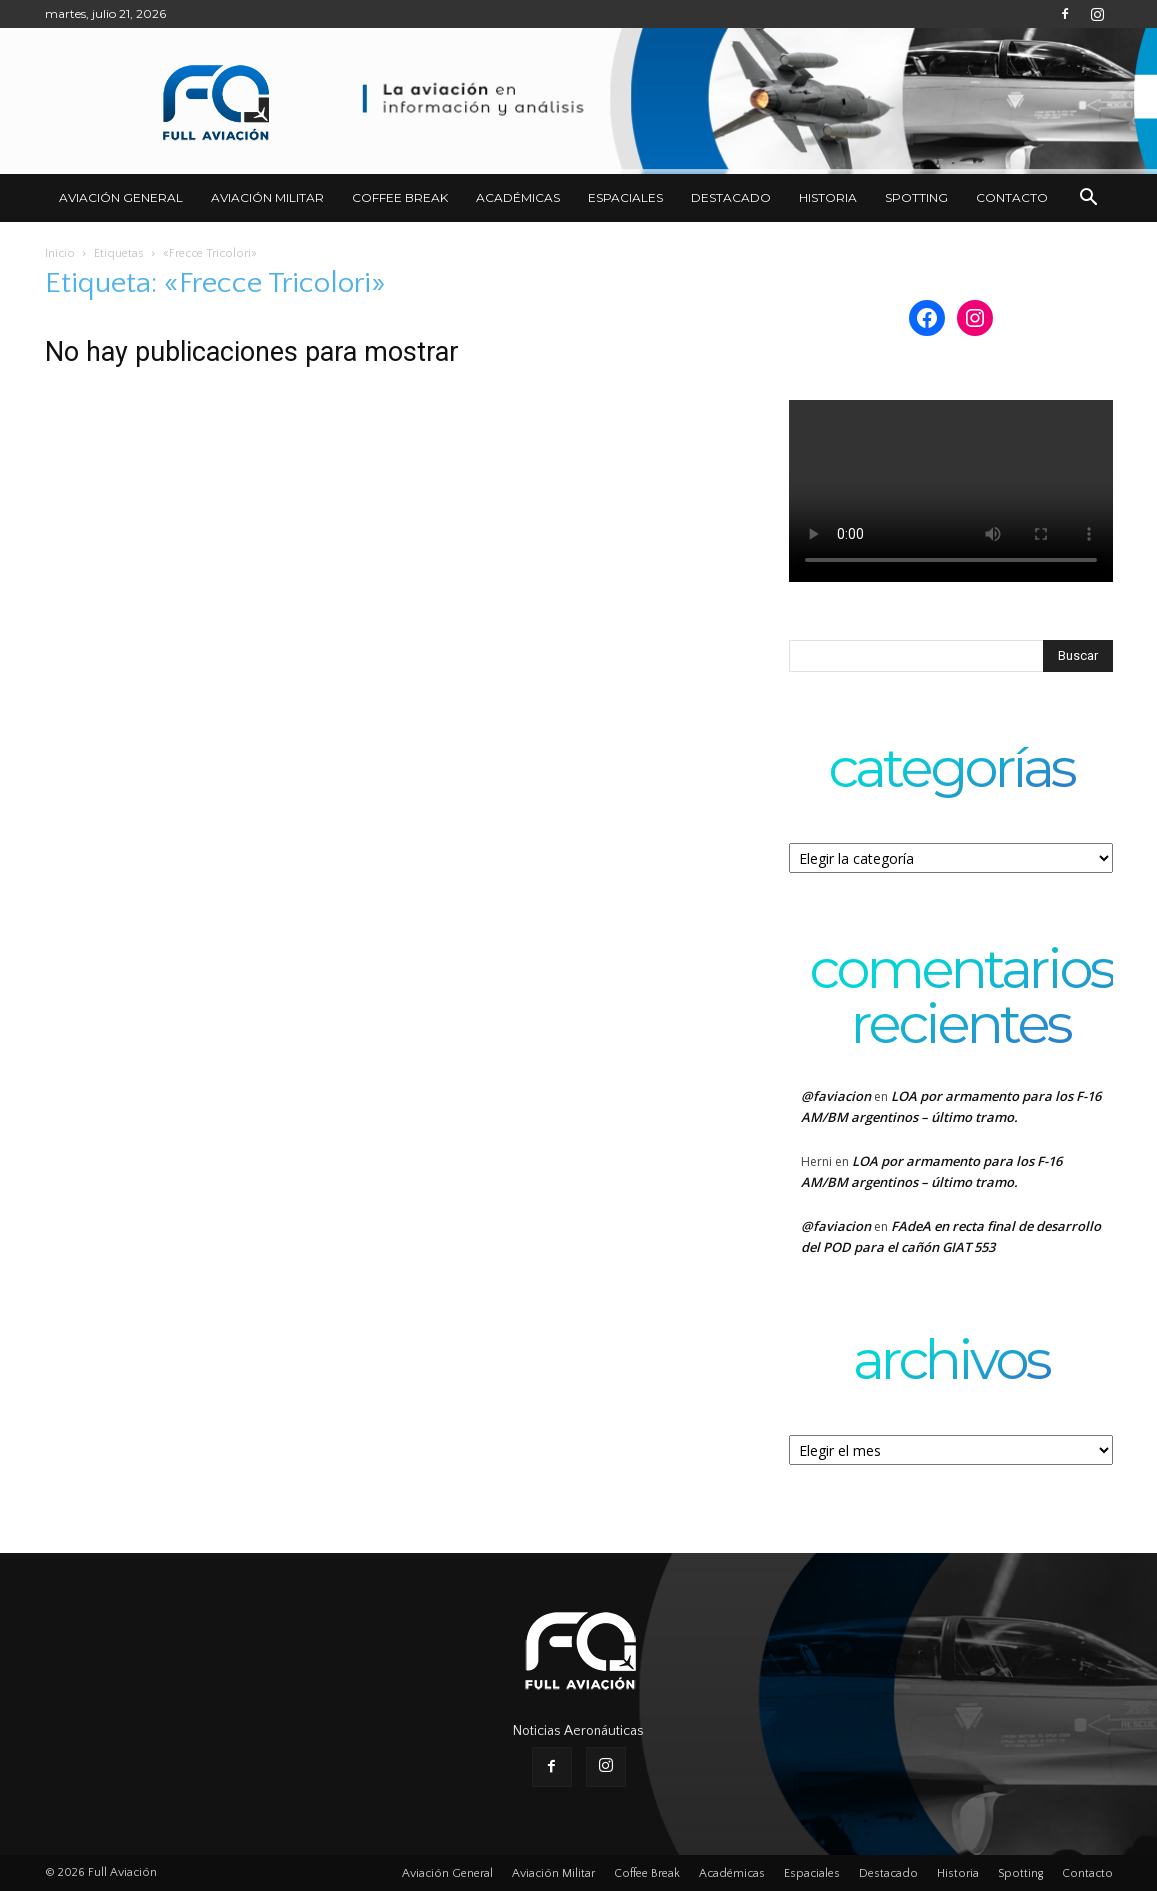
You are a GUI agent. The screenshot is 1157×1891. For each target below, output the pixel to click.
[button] (1089, 199)
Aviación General (121, 197)
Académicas (518, 197)
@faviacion (836, 1096)
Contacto (1012, 197)
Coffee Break (400, 197)
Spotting (916, 197)
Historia (828, 197)
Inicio (60, 253)
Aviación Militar (267, 197)
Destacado (731, 197)
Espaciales (625, 197)
